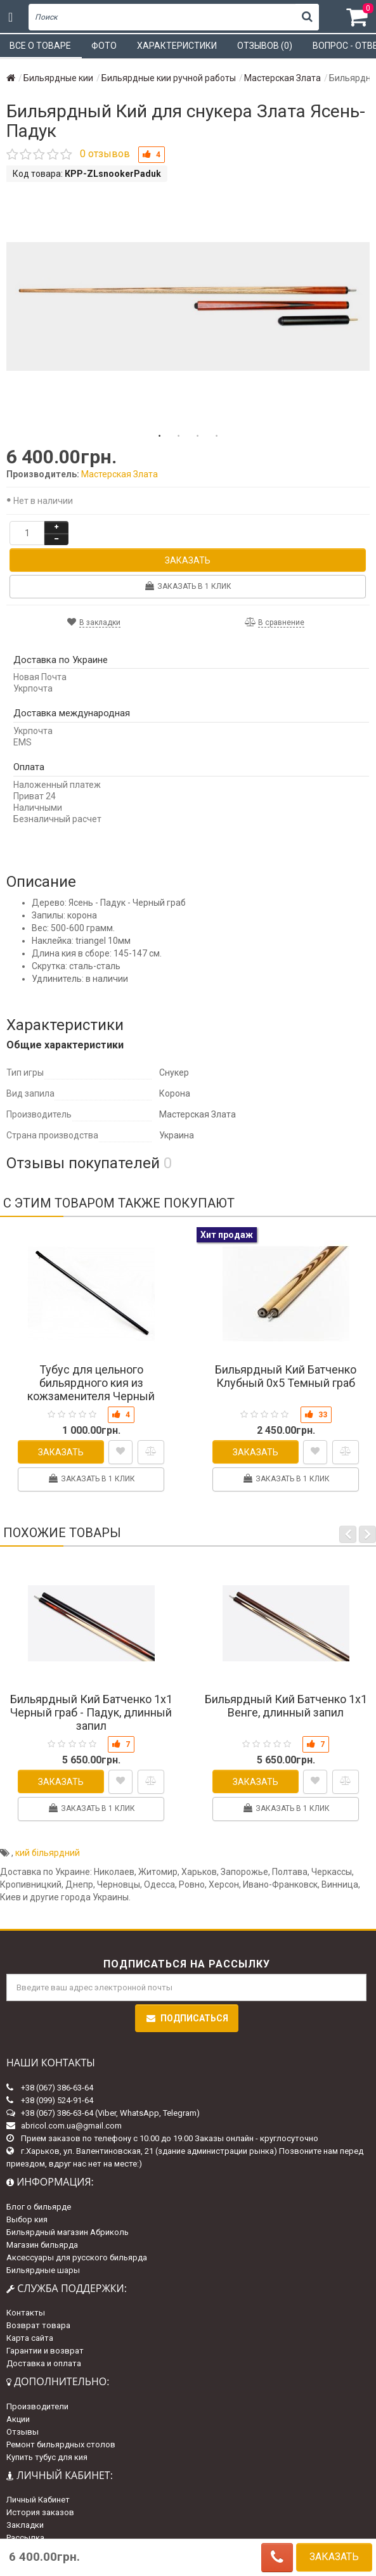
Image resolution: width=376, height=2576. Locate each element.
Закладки (25, 2525)
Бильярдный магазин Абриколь (67, 2232)
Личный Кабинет (38, 2499)
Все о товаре (40, 46)
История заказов (40, 2512)
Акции (18, 2419)
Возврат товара (38, 2325)
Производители (37, 2406)
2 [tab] (178, 436)
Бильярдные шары (43, 2270)
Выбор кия (27, 2219)
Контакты (25, 2312)
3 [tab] (197, 436)
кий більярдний (47, 1853)
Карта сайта (29, 2338)
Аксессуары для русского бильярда (76, 2257)
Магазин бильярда (42, 2245)
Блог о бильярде (38, 2207)
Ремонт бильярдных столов (60, 2444)
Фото (104, 46)
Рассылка (25, 2537)
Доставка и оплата (43, 2363)
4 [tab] (217, 436)
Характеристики (177, 46)
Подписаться (186, 2018)
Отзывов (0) (264, 46)
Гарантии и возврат (45, 2350)
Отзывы (22, 2432)
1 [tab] (159, 436)
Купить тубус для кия (47, 2457)
